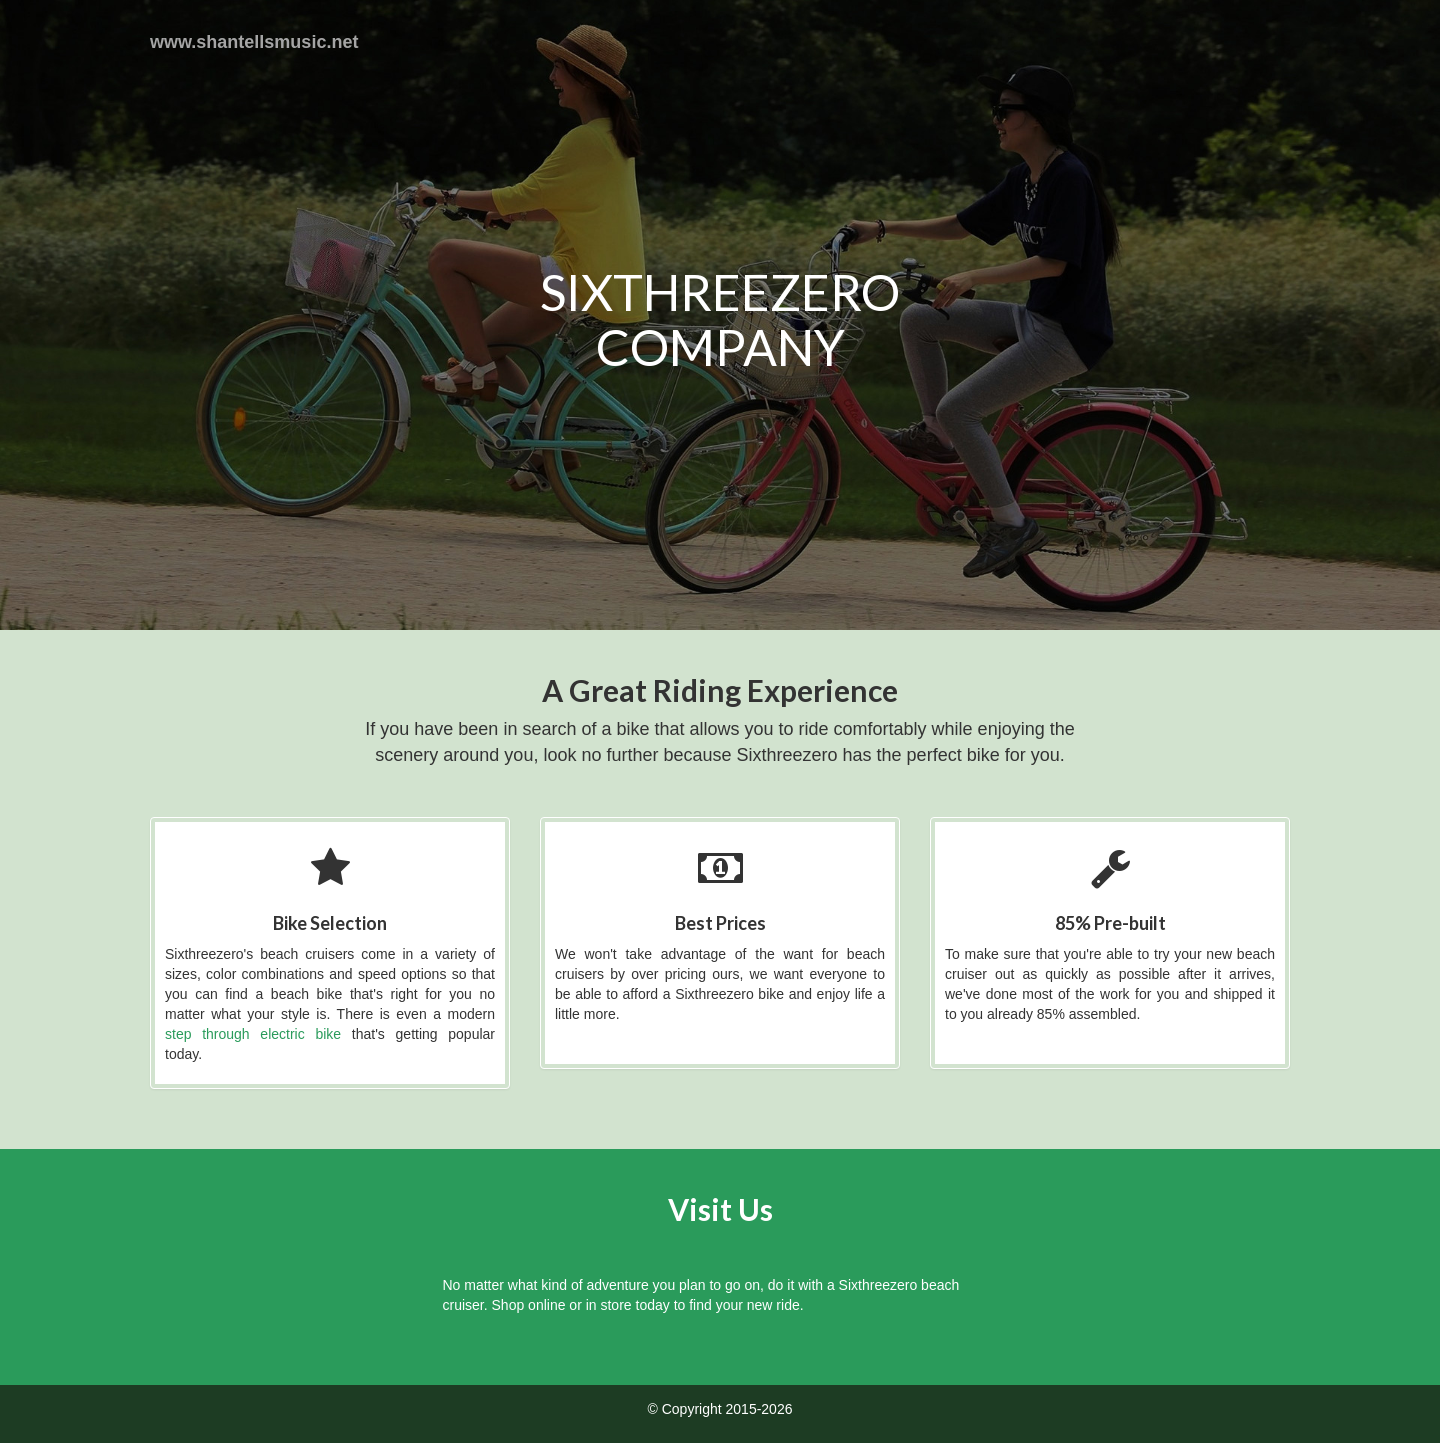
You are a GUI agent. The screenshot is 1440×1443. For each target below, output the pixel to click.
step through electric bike (253, 1034)
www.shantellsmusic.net (254, 42)
